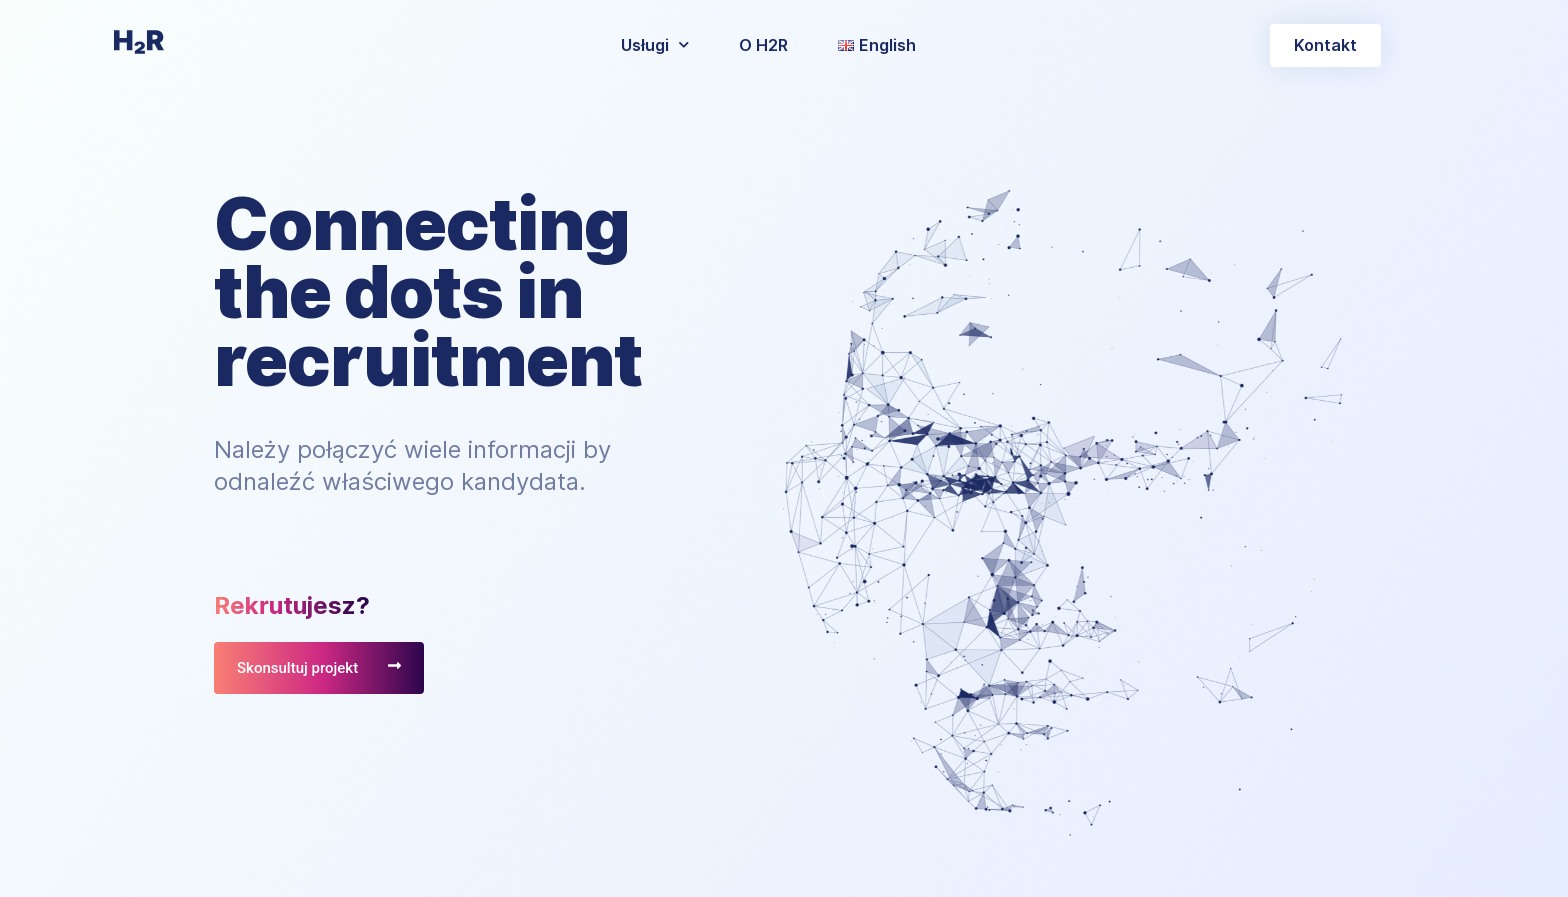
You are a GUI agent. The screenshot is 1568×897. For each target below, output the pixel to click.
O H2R (763, 45)
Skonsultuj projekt (297, 668)
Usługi (655, 44)
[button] (1325, 45)
